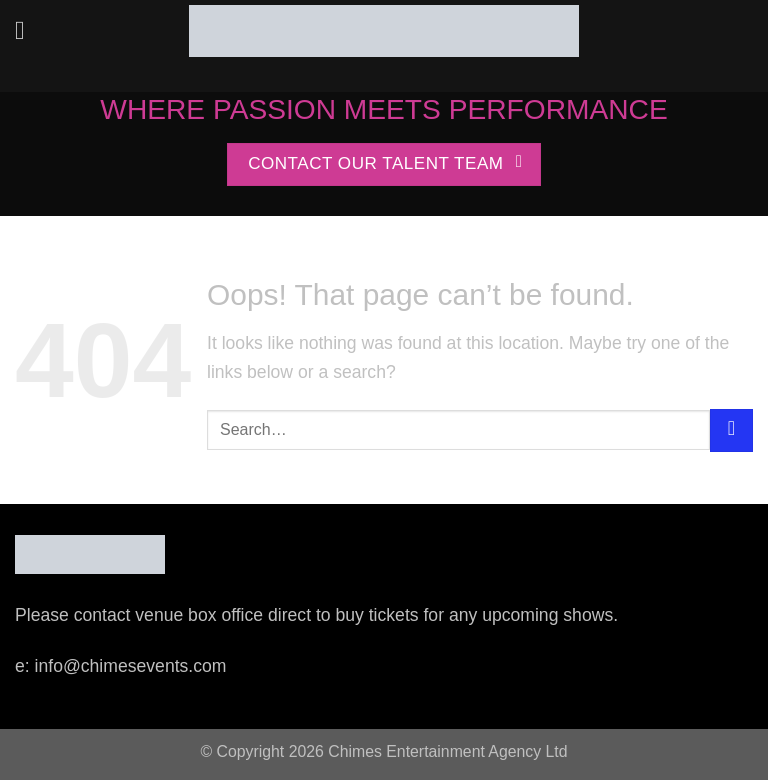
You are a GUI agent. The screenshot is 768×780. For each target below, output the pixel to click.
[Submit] (731, 430)
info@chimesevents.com (131, 666)
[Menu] (28, 31)
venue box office (199, 615)
